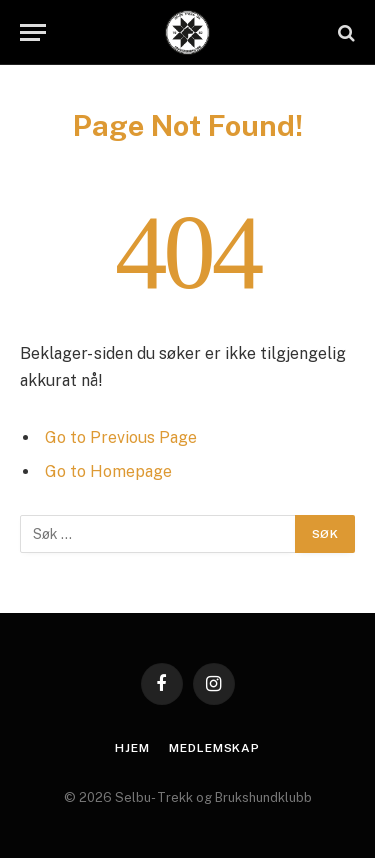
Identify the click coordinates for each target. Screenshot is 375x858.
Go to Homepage (108, 471)
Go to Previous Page (121, 437)
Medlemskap (214, 748)
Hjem (132, 748)
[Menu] (33, 32)
